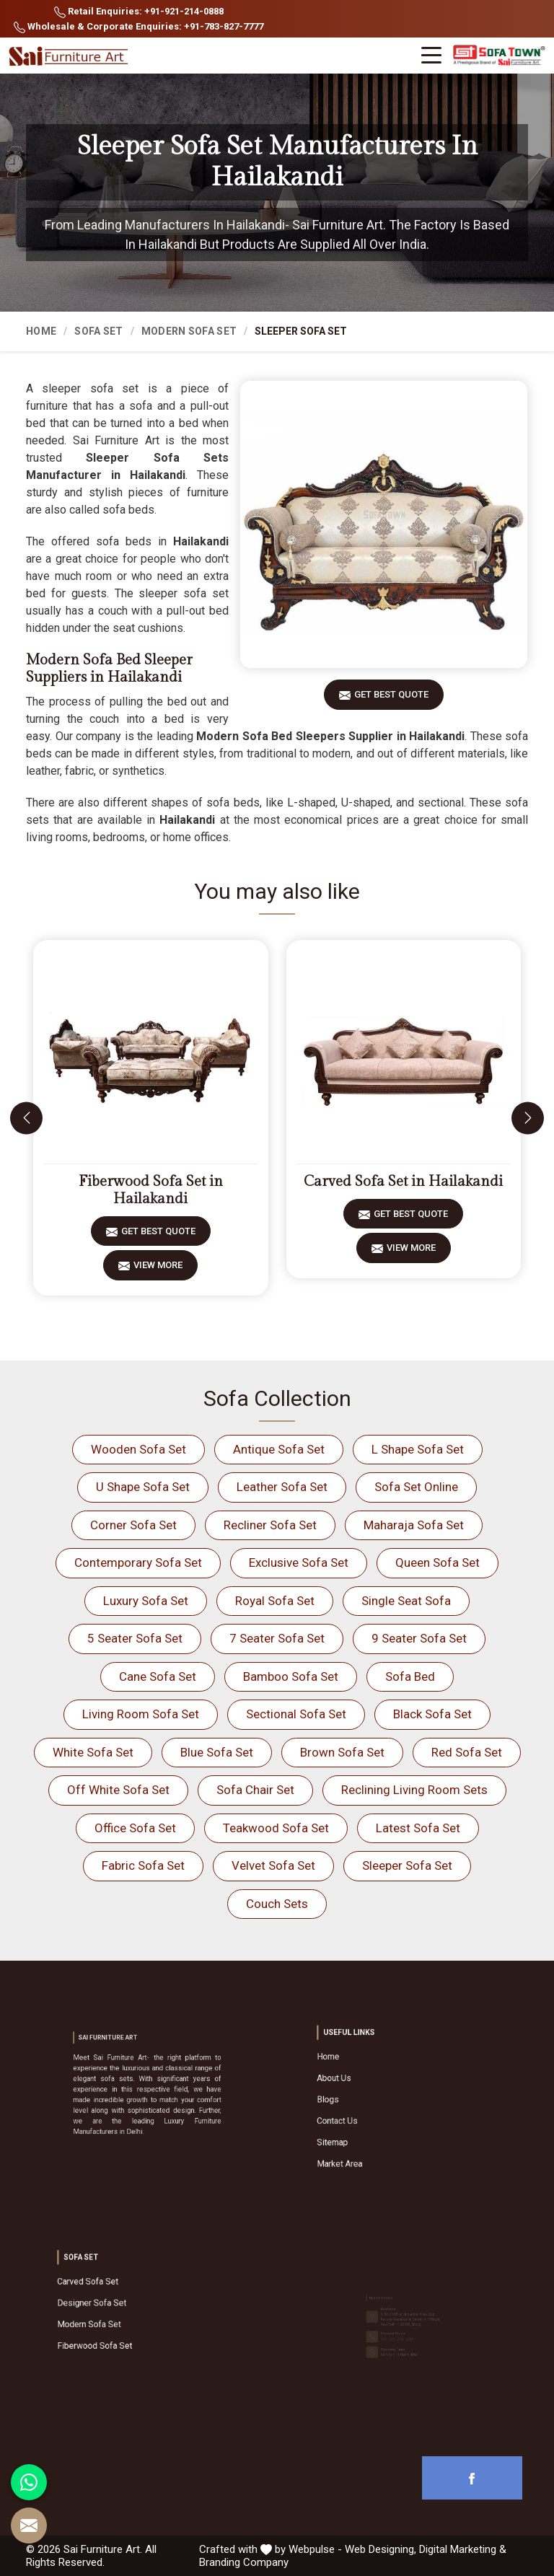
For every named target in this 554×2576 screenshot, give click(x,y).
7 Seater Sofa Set (277, 1638)
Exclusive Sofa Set (298, 1562)
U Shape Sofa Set (143, 1487)
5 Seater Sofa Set (135, 1638)
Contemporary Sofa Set (138, 1562)
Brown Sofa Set (342, 1752)
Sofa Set (98, 331)
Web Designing (379, 2549)
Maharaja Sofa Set (414, 1525)
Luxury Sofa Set (145, 1600)
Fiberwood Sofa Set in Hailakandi (151, 1190)
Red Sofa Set (466, 1752)
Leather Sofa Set (282, 1487)
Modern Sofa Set (189, 331)
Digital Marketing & (462, 2549)
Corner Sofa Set (133, 1525)
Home (41, 331)
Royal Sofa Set (275, 1600)
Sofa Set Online (416, 1487)
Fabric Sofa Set (143, 1865)
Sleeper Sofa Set (407, 1865)
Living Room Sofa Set (140, 1714)
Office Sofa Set (135, 1828)
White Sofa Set (93, 1752)
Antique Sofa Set (279, 1449)
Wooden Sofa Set (138, 1449)
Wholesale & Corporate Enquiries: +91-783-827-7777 (138, 27)
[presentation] (26, 1118)
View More (158, 1270)
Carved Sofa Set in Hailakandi (403, 1181)
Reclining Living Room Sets (414, 1789)
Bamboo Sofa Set (290, 1676)
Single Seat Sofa (406, 1600)
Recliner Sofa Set (270, 1525)
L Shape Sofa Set (417, 1449)
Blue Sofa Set (216, 1752)
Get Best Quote (391, 699)
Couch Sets (277, 1903)
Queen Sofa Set (437, 1562)
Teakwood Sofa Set (276, 1828)
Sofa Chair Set (255, 1789)
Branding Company (244, 2562)
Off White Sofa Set (118, 1789)
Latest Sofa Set (418, 1828)
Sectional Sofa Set (296, 1714)
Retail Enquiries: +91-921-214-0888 (139, 12)
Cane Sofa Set (157, 1676)
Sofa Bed (410, 1676)
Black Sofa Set (432, 1714)
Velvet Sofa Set (273, 1865)
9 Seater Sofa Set (419, 1638)
